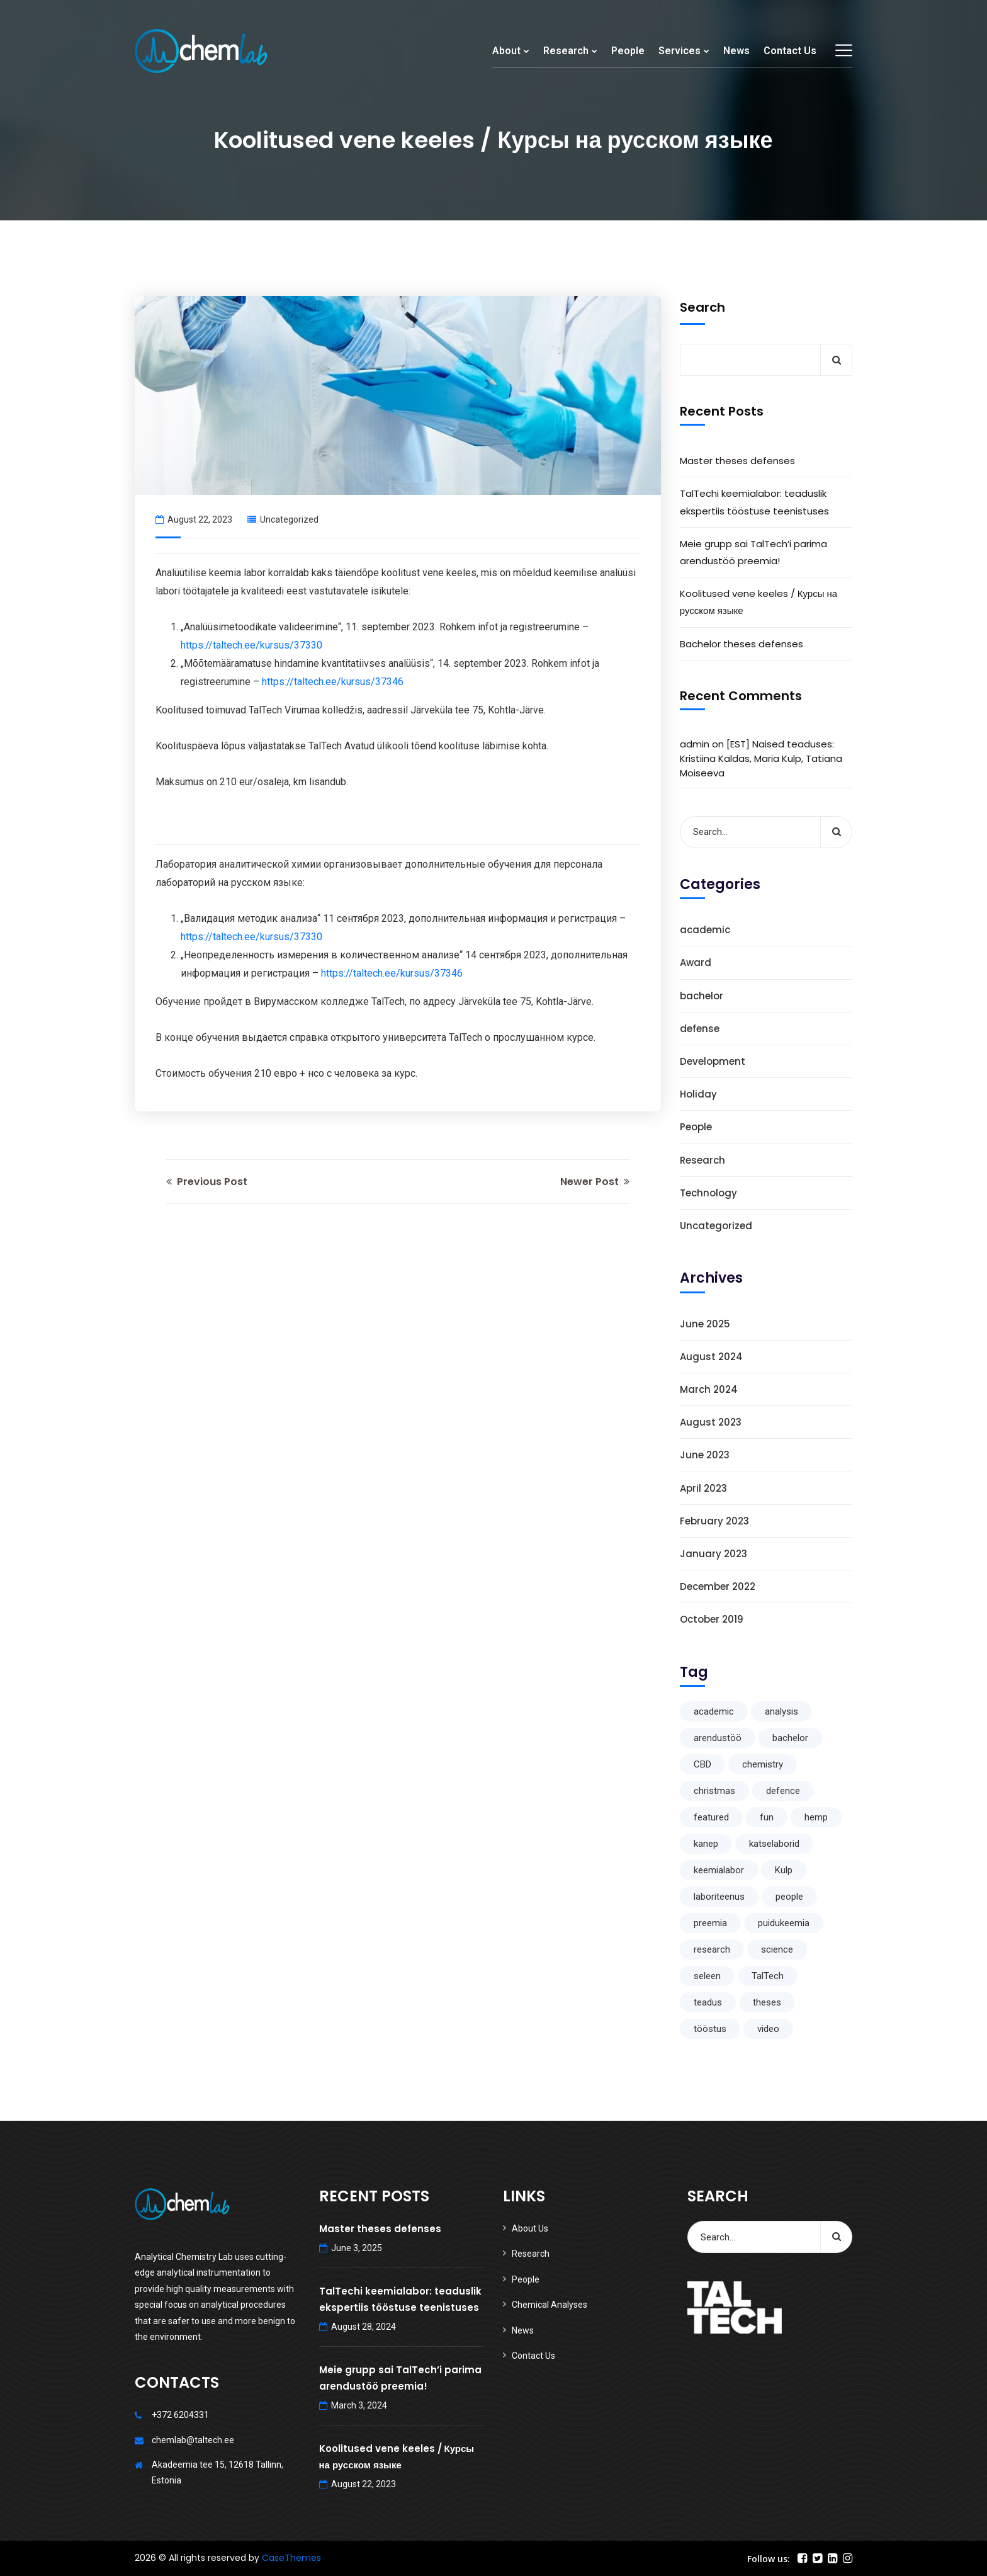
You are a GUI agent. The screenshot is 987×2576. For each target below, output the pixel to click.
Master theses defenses (737, 460)
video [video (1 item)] (768, 2028)
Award (695, 962)
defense (699, 1028)
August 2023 (711, 1422)
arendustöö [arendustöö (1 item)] (718, 1738)
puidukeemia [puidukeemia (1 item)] (783, 1923)
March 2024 (709, 1389)
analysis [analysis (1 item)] (781, 1711)
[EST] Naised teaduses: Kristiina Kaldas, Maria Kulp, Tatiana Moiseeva (761, 758)
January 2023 (713, 1553)
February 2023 (714, 1521)
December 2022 (717, 1586)
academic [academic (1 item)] (714, 1711)
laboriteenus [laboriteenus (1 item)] (719, 1896)
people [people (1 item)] (789, 1896)
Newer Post (594, 1181)
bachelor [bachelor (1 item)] (790, 1738)
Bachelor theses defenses (741, 643)
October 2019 (711, 1619)
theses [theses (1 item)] (767, 2002)
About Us (530, 2228)
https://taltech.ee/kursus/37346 (332, 682)
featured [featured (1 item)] (711, 1817)
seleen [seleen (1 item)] (707, 1976)
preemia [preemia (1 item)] (710, 1923)
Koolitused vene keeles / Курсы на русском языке (758, 602)
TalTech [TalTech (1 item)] (768, 1976)
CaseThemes (291, 2557)
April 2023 (703, 1488)
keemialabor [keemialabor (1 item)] (719, 1870)
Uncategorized (289, 519)
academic (705, 929)
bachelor (701, 995)
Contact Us (790, 51)
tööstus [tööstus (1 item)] (710, 2028)
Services (679, 51)
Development (712, 1061)
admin (694, 744)
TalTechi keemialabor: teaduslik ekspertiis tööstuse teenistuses (754, 502)
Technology (708, 1193)
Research (566, 51)
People (628, 51)
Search (702, 307)
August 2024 (711, 1356)
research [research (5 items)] (712, 1949)
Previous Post (206, 1181)
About (506, 51)
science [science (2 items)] (777, 1949)
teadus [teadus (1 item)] (708, 2002)
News (736, 51)
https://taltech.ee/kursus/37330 (251, 645)
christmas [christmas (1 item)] (714, 1790)
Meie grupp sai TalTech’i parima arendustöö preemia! (753, 552)
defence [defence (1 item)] (783, 1790)
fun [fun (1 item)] (767, 1817)
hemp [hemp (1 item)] (816, 1817)
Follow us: (768, 2559)
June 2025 (705, 1324)
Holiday (698, 1094)
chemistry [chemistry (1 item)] (762, 1764)
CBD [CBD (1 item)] (702, 1764)
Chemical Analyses (549, 2305)
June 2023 (705, 1454)
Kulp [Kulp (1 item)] (783, 1870)
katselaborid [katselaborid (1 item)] (774, 1843)
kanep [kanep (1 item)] (706, 1843)
